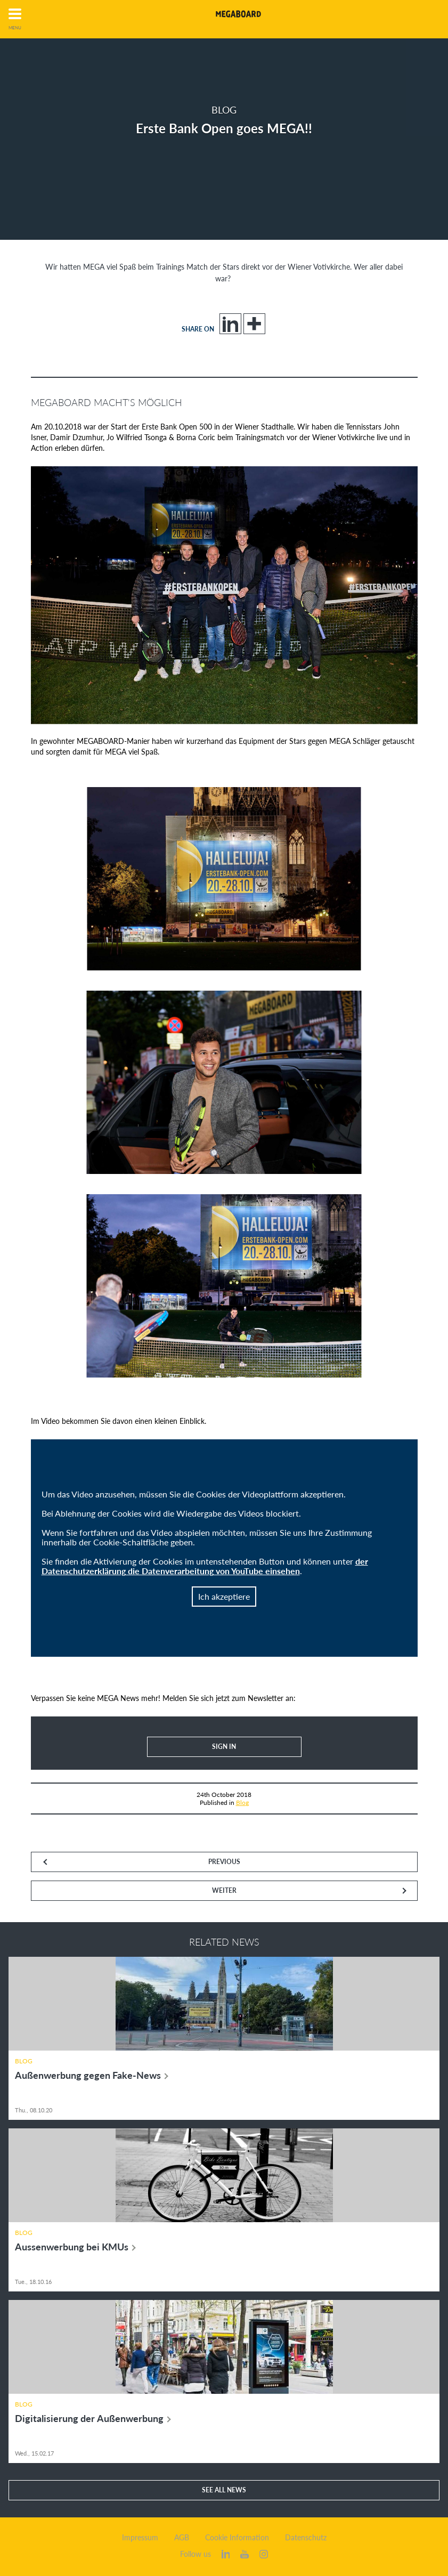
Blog (242, 1803)
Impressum (140, 2537)
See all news (224, 2490)
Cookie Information (237, 2537)
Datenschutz (306, 2537)
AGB (181, 2537)
